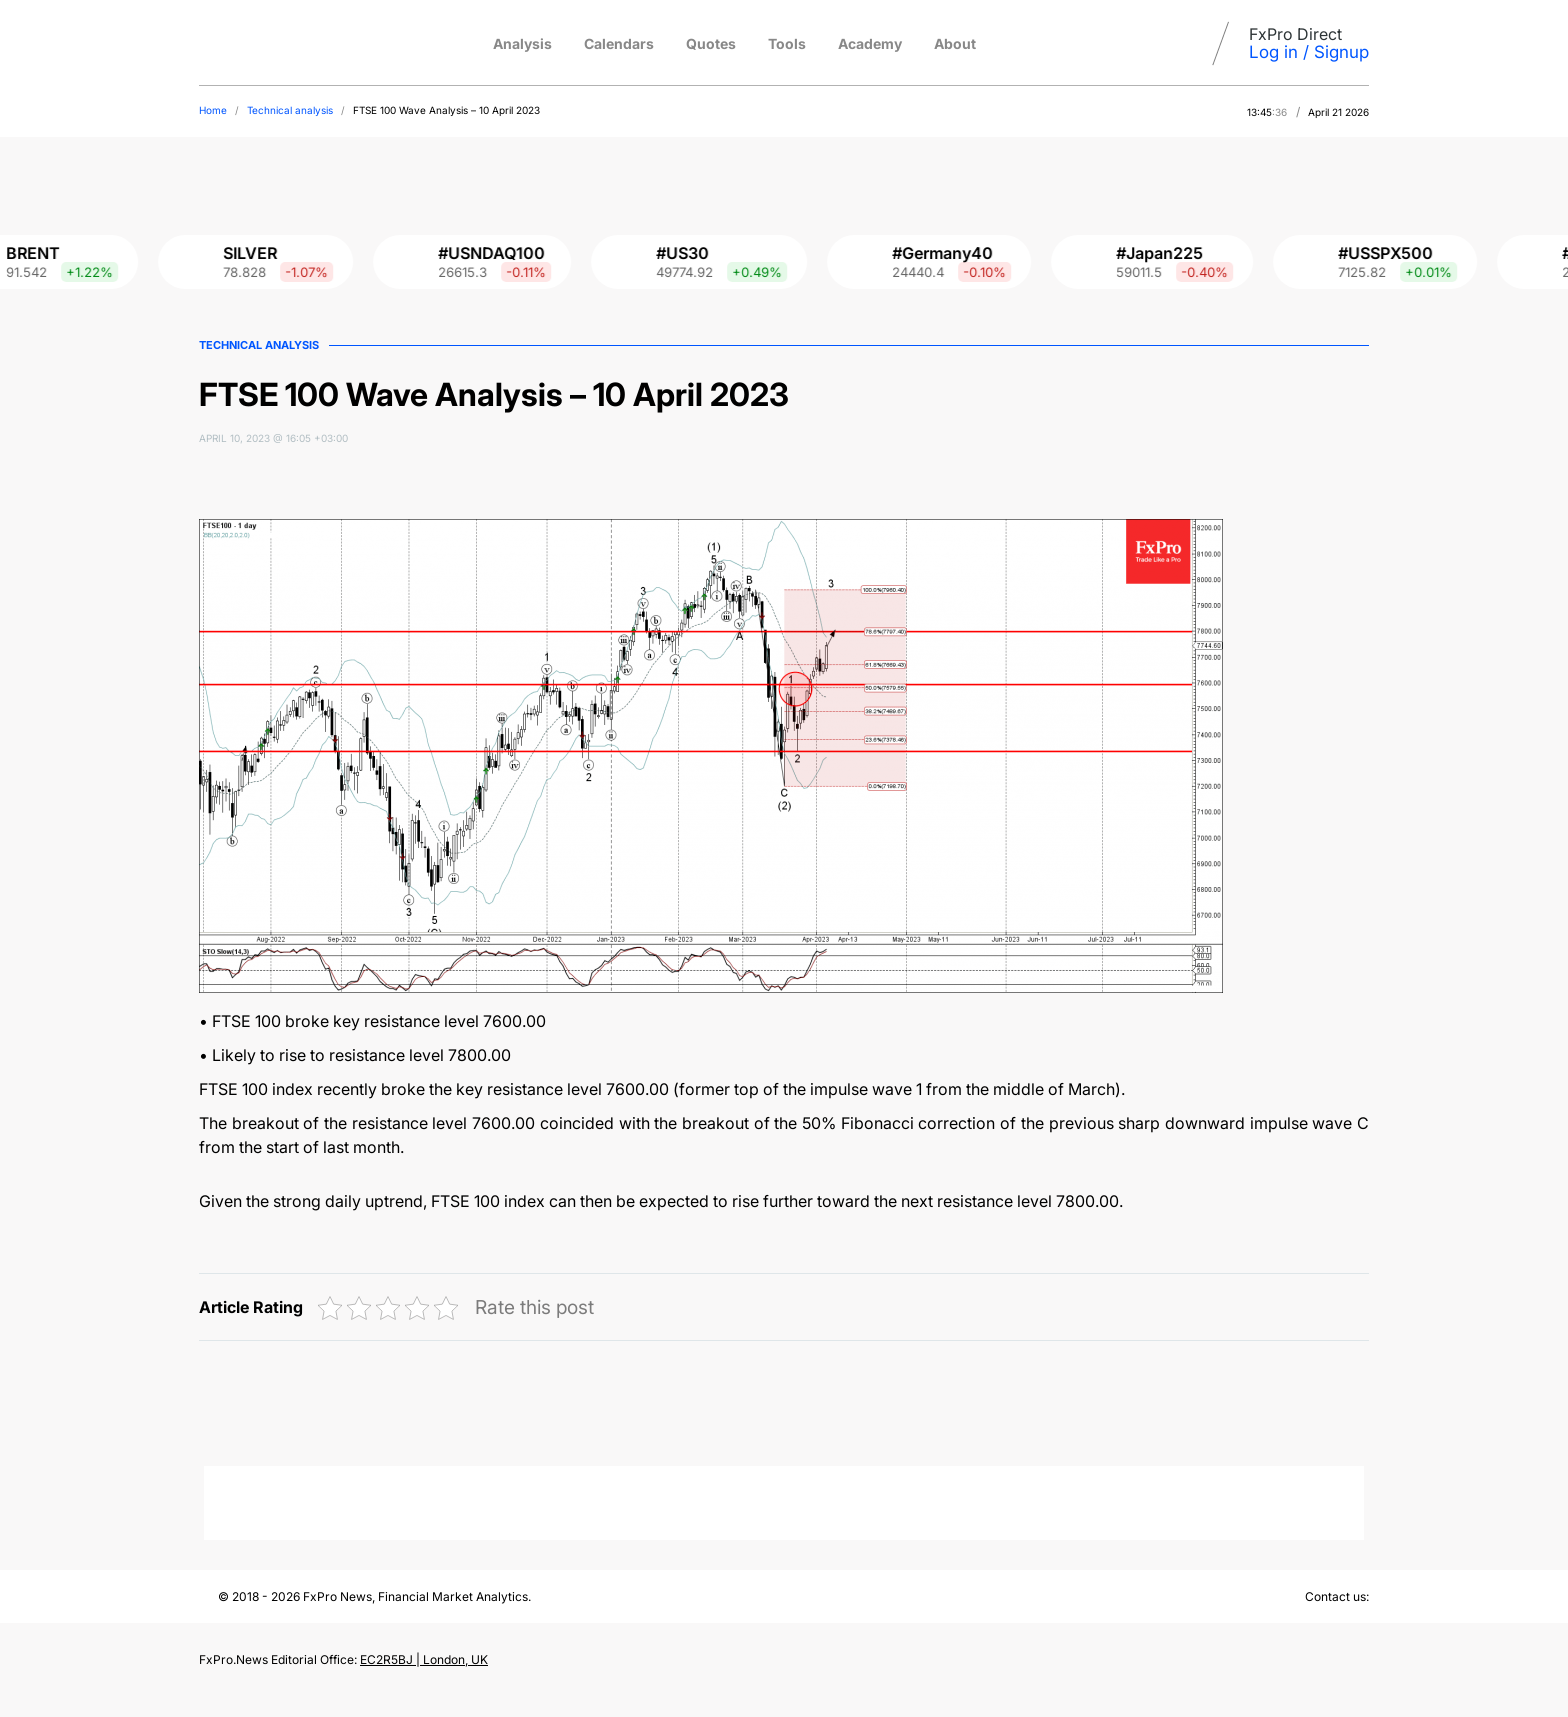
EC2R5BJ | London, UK (424, 1659)
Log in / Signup (1309, 52)
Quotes (711, 43)
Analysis (522, 43)
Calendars (619, 43)
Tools (787, 43)
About (955, 43)
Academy (870, 43)
